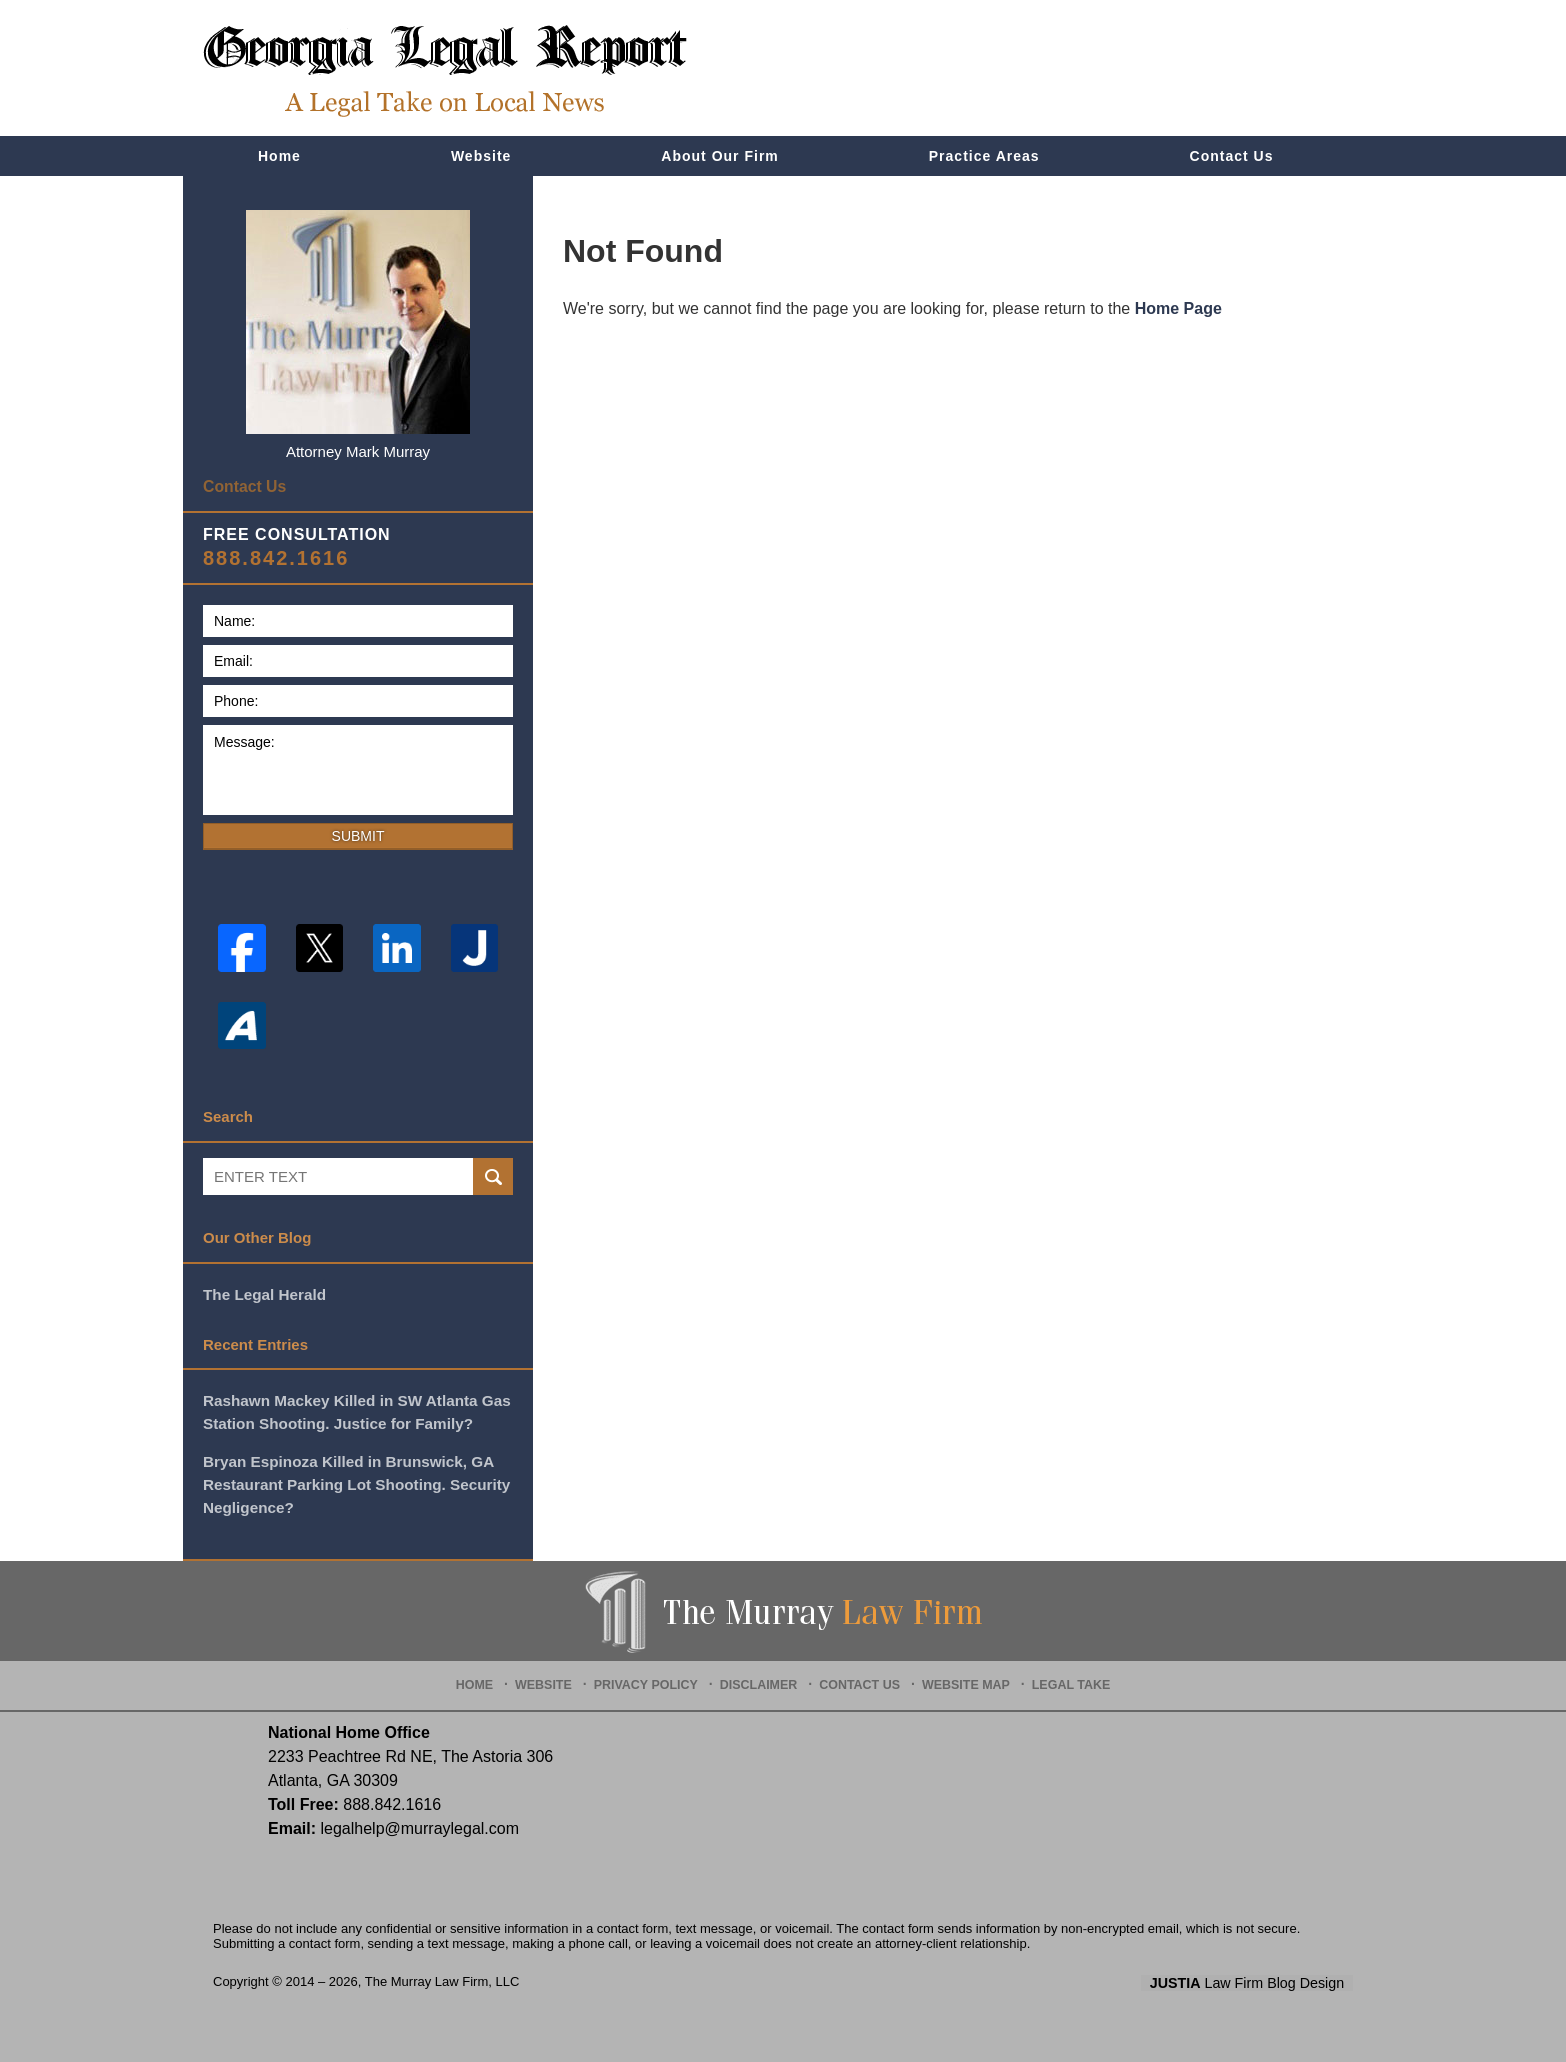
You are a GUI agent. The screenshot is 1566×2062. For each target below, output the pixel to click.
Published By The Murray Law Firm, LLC (1239, 68)
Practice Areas (984, 156)
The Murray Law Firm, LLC (442, 1976)
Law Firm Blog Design (1257, 1978)
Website (481, 156)
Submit (358, 834)
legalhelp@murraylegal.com (419, 1823)
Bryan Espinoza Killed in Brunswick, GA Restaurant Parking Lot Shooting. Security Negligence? (354, 1480)
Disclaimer (761, 1675)
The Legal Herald (263, 1291)
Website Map (962, 1675)
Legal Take (1062, 1675)
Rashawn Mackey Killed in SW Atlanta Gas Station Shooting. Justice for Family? (354, 1409)
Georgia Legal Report (445, 70)
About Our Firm (719, 156)
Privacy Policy (654, 1675)
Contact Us (1232, 156)
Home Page (1178, 308)
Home (279, 156)
